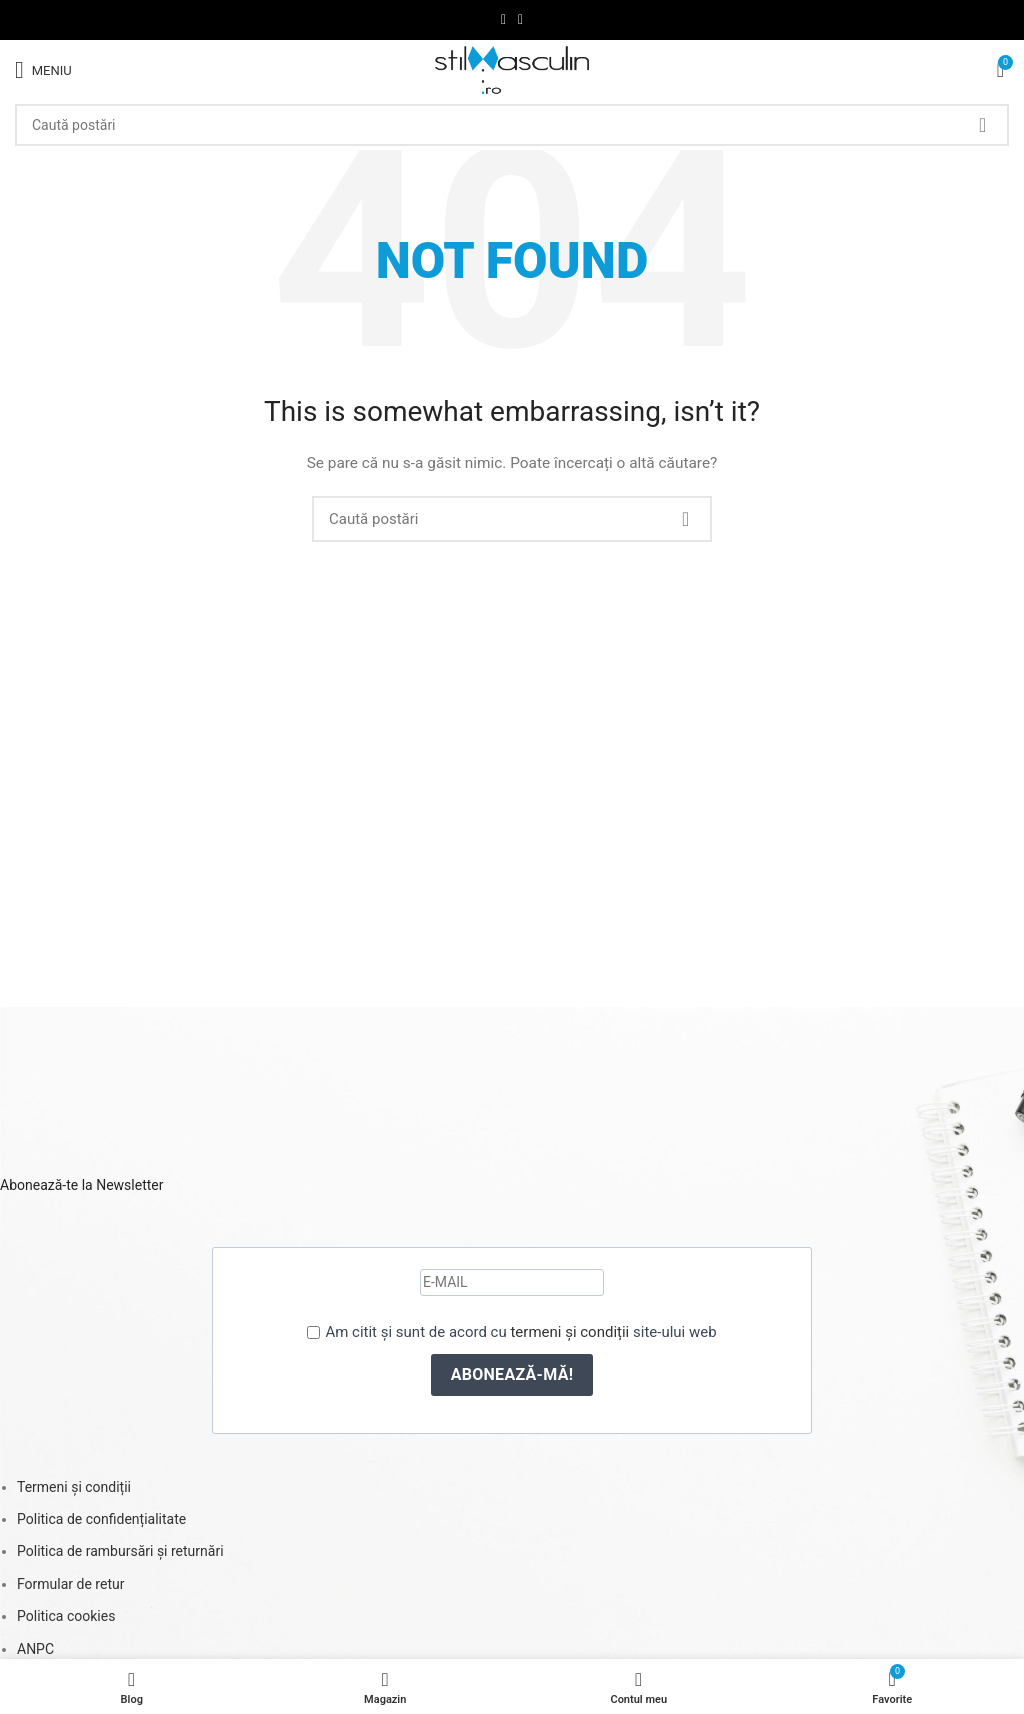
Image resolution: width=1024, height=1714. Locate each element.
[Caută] (512, 125)
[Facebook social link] (503, 20)
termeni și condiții (569, 1332)
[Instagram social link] (520, 20)
